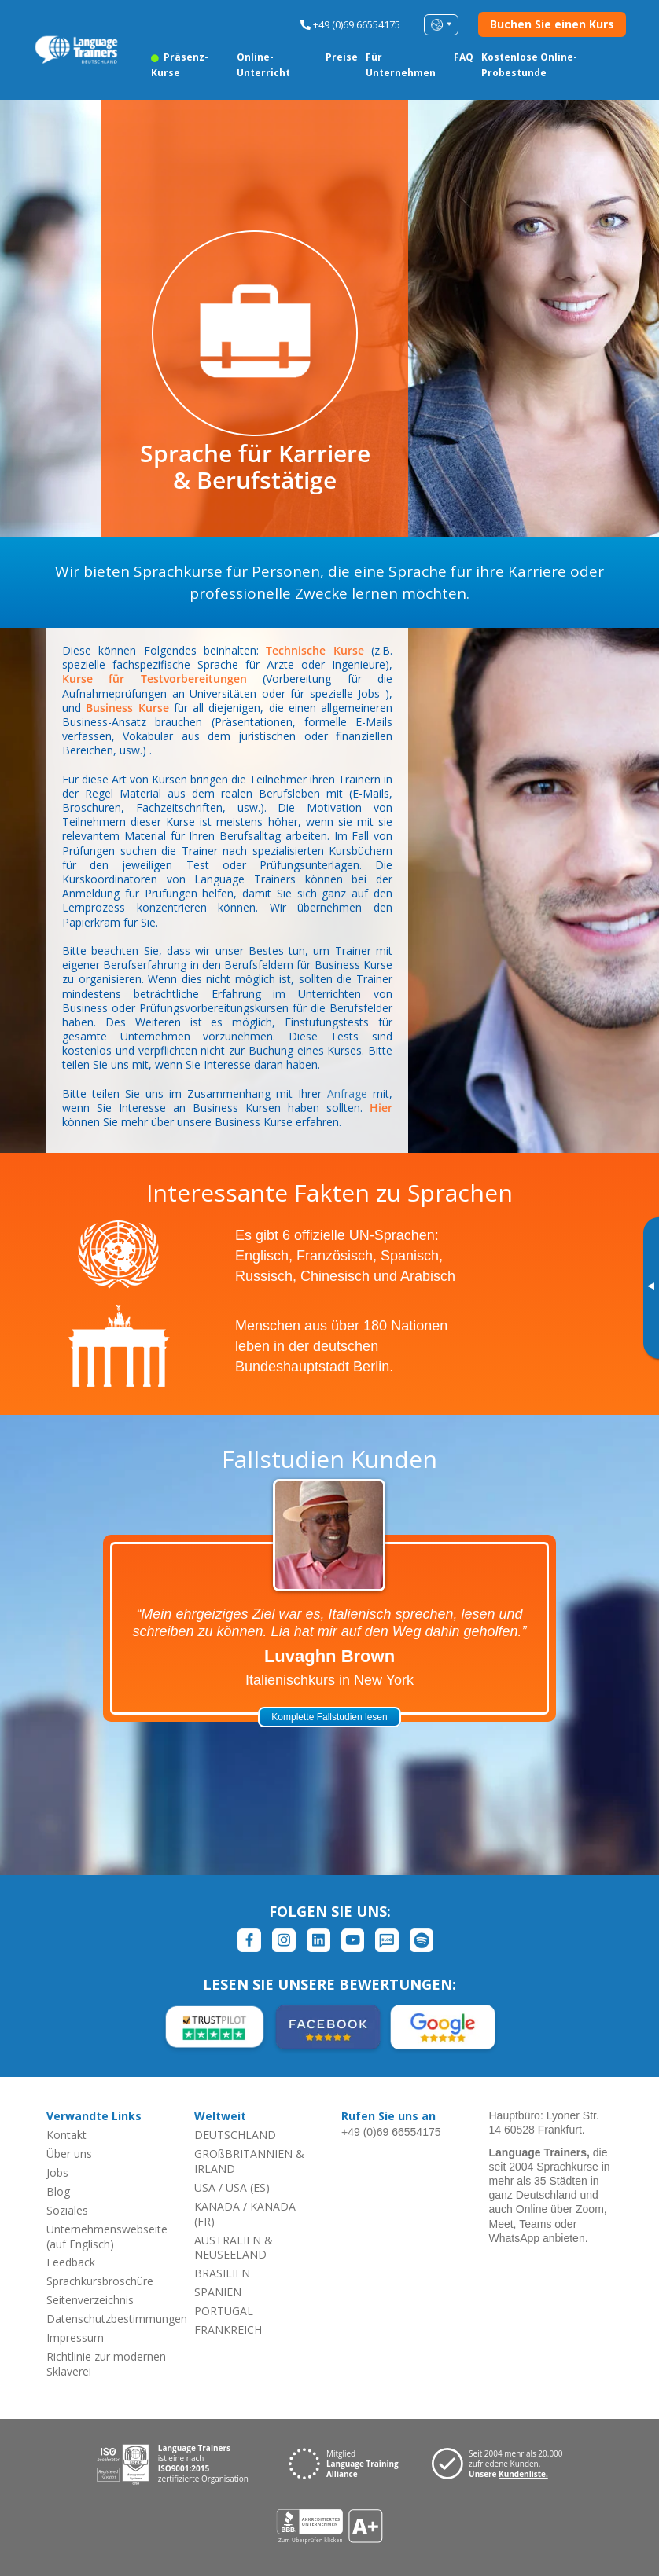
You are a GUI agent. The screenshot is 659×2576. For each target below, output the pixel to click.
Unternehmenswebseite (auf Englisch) (107, 2236)
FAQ (463, 57)
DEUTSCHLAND (235, 2134)
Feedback (70, 2262)
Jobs (57, 2172)
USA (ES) (248, 2187)
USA (204, 2187)
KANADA (217, 2206)
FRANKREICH (228, 2329)
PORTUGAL (223, 2310)
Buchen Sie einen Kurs (552, 24)
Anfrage (347, 1093)
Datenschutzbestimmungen (116, 2318)
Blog (58, 2191)
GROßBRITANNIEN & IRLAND (249, 2161)
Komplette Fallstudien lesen (329, 1717)
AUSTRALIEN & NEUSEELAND (233, 2247)
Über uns (69, 2153)
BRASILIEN (222, 2273)
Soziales (67, 2210)
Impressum (75, 2337)
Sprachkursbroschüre (99, 2280)
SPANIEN (217, 2291)
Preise (342, 57)
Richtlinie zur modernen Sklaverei (106, 2364)
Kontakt (66, 2134)
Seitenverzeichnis (90, 2299)
